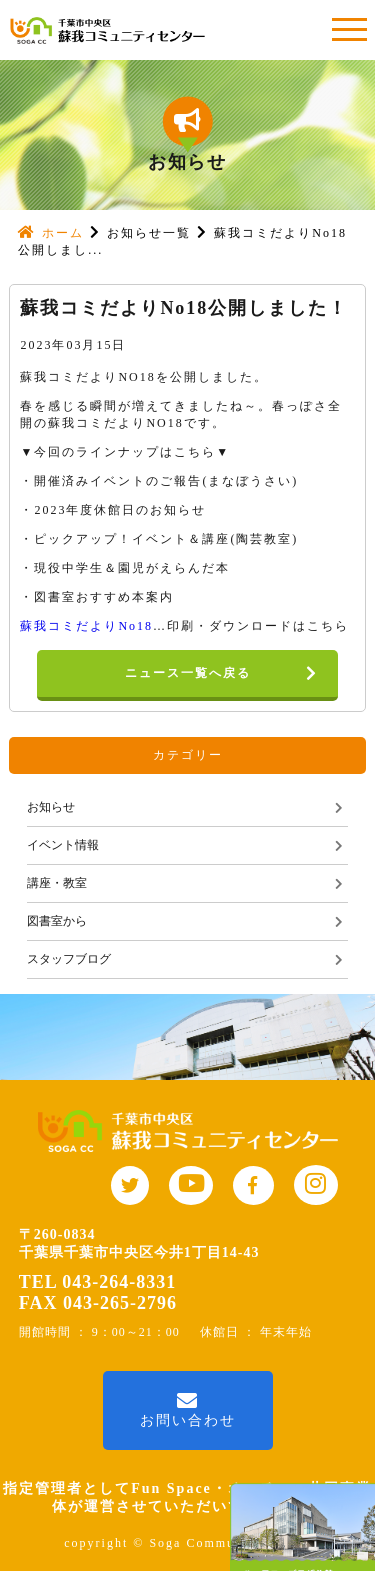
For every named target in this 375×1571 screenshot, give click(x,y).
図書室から (57, 921)
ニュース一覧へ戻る (231, 674)
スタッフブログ (69, 959)
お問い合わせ (188, 1409)
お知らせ (51, 807)
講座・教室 (57, 883)
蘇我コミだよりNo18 (86, 626)
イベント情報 (63, 845)
